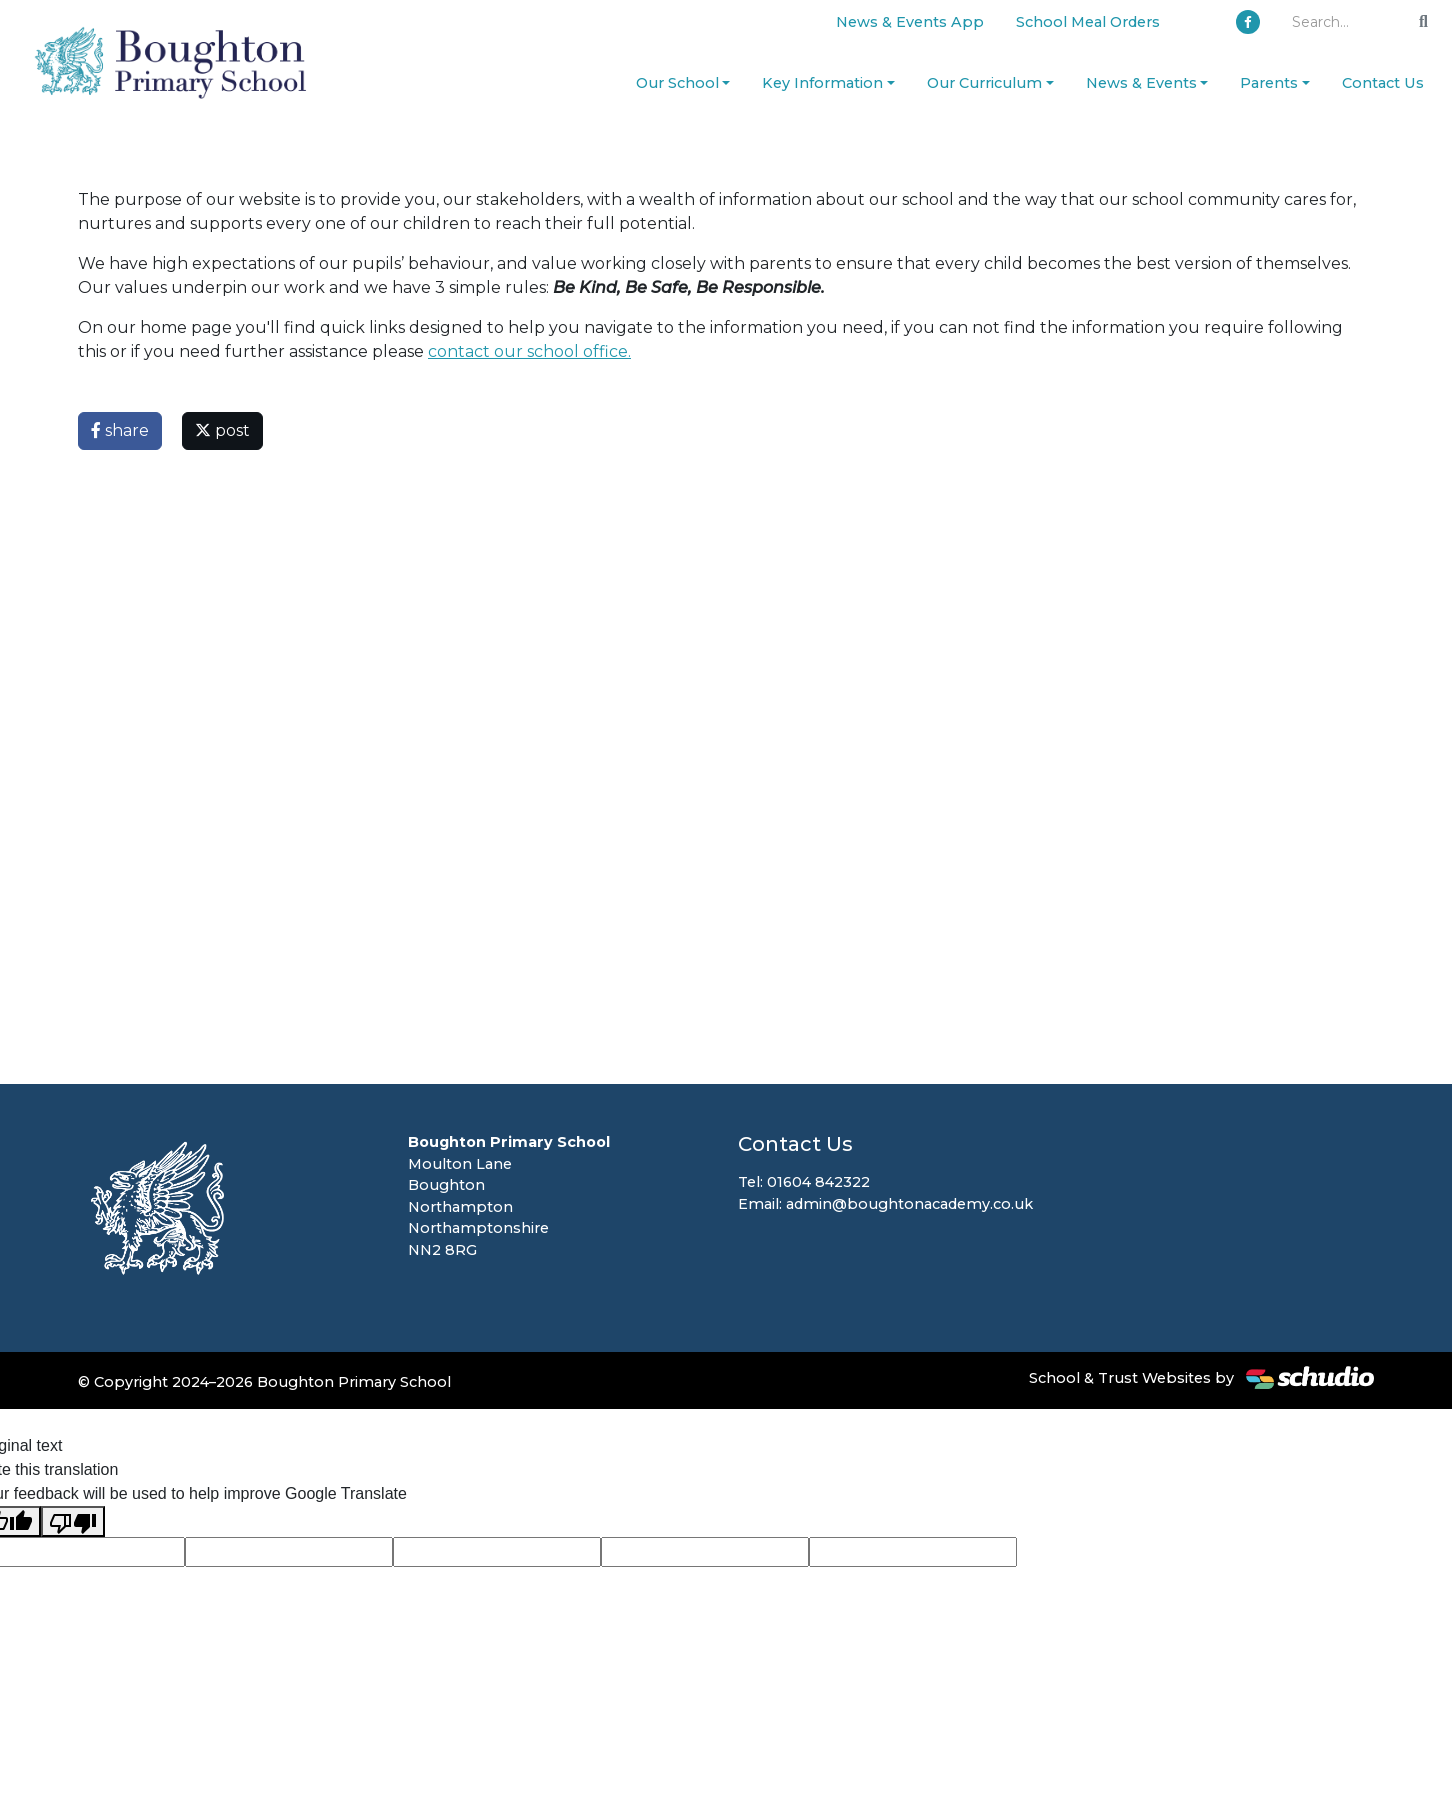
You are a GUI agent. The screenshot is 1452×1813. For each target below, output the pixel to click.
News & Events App (910, 22)
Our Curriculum (984, 83)
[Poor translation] (73, 1521)
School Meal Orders (1088, 22)
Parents (1269, 83)
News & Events (1141, 83)
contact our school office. (529, 351)
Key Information (822, 83)
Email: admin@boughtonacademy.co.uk (885, 1204)
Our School (677, 83)
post (222, 430)
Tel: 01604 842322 (804, 1182)
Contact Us (1383, 83)
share (120, 430)
